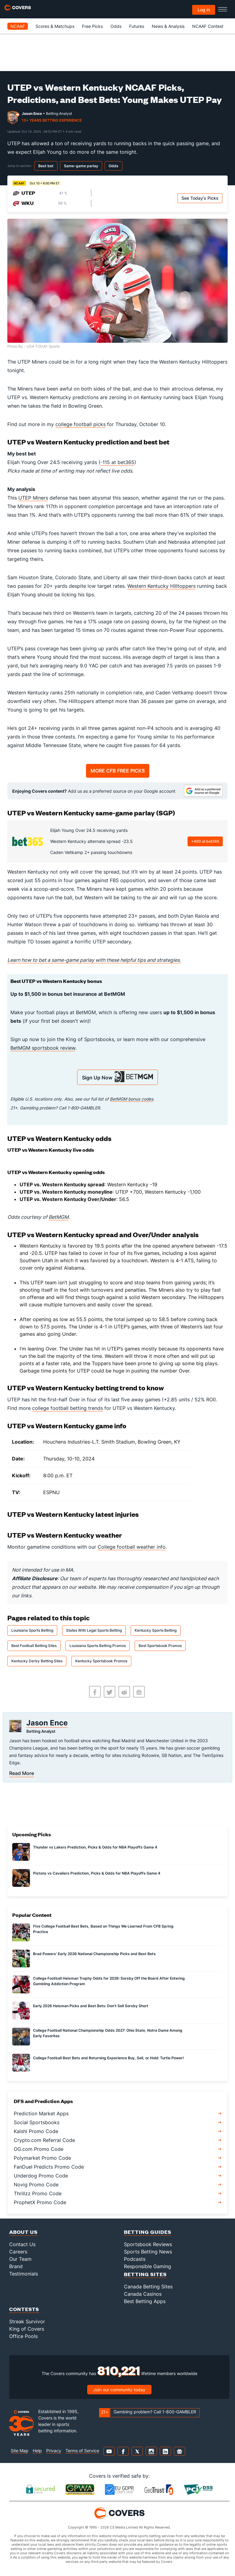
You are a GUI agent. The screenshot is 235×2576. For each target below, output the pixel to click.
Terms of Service (82, 2450)
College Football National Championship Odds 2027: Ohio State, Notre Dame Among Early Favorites (107, 2033)
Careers (18, 2252)
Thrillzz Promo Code (38, 2193)
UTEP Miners (33, 498)
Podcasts (134, 2259)
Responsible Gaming (147, 2266)
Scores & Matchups (54, 26)
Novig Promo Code (36, 2184)
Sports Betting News (148, 2252)
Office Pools (23, 2336)
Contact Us (22, 2244)
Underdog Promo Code (41, 2176)
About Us (23, 2231)
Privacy (53, 2450)
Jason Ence (32, 113)
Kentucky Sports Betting (156, 1630)
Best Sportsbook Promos (160, 1645)
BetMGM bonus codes (131, 1099)
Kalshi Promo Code (36, 2131)
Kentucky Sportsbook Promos (101, 1661)
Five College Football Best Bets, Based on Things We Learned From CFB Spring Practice (103, 1929)
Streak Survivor (27, 2321)
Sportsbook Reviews (148, 2244)
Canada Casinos (143, 2294)
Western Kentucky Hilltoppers (161, 586)
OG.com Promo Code (38, 2149)
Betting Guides (147, 2231)
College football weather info (132, 1547)
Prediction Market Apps (41, 2113)
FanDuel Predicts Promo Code (49, 2167)
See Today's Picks (199, 198)
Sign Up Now (117, 1077)
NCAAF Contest (207, 26)
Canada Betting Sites (148, 2286)
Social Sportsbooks (36, 2122)
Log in (204, 9)
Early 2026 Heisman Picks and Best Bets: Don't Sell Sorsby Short (90, 2006)
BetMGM (59, 1217)
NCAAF (17, 26)
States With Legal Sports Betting (94, 1630)
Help (37, 2450)
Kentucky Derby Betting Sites (36, 1661)
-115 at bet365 (117, 462)
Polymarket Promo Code (42, 2158)
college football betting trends (67, 1408)
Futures (136, 26)
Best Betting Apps (145, 2301)
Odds (115, 26)
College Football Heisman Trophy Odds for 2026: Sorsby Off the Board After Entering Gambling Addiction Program (109, 1981)
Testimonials (23, 2274)
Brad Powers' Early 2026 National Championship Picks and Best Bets (94, 1953)
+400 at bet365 (205, 841)
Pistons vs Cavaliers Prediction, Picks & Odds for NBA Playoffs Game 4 (96, 1873)
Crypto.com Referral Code (44, 2140)
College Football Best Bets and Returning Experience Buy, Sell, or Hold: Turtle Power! (108, 2058)
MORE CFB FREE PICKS (118, 771)
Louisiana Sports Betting (32, 1630)
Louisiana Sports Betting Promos (97, 1645)
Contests (24, 2309)
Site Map (19, 2450)
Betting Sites (145, 2274)
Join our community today (119, 2389)
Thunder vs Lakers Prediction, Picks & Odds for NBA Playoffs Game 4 (95, 1847)
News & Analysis (168, 26)
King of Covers (26, 2329)
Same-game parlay (81, 166)
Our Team (20, 2259)
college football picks (80, 424)
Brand (16, 2266)
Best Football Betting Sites (34, 1645)
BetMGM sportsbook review (42, 1048)
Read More (21, 1773)
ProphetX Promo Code (40, 2202)
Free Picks (92, 26)
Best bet (46, 166)
